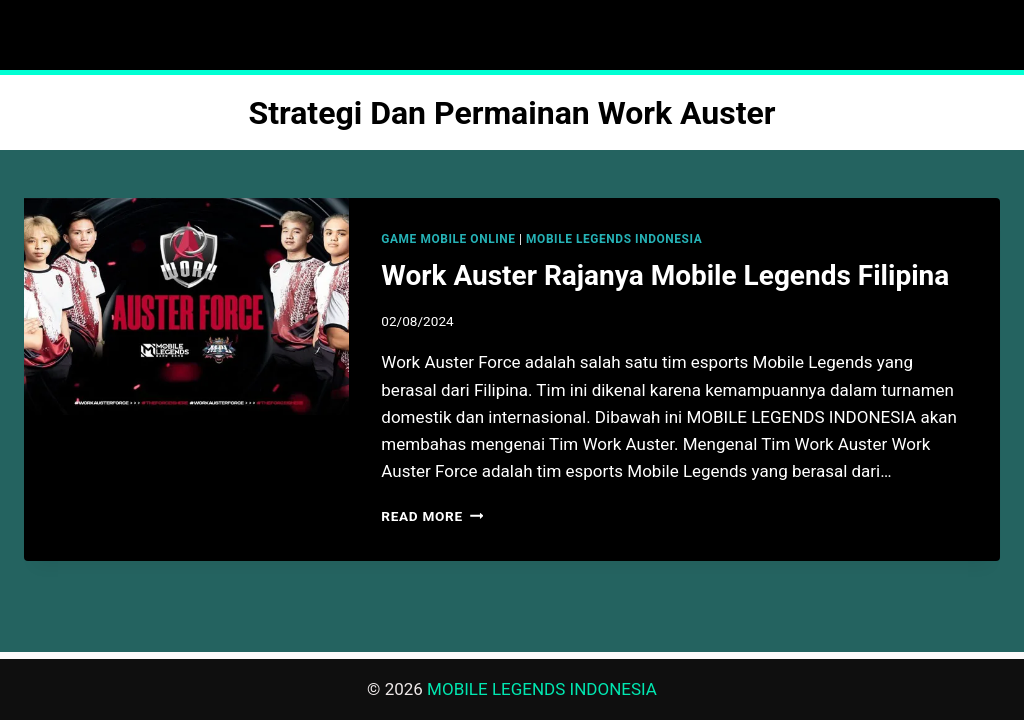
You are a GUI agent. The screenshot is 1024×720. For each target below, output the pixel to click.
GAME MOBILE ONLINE (448, 239)
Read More (432, 516)
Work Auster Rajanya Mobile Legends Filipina (665, 275)
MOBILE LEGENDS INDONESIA (614, 239)
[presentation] (186, 306)
